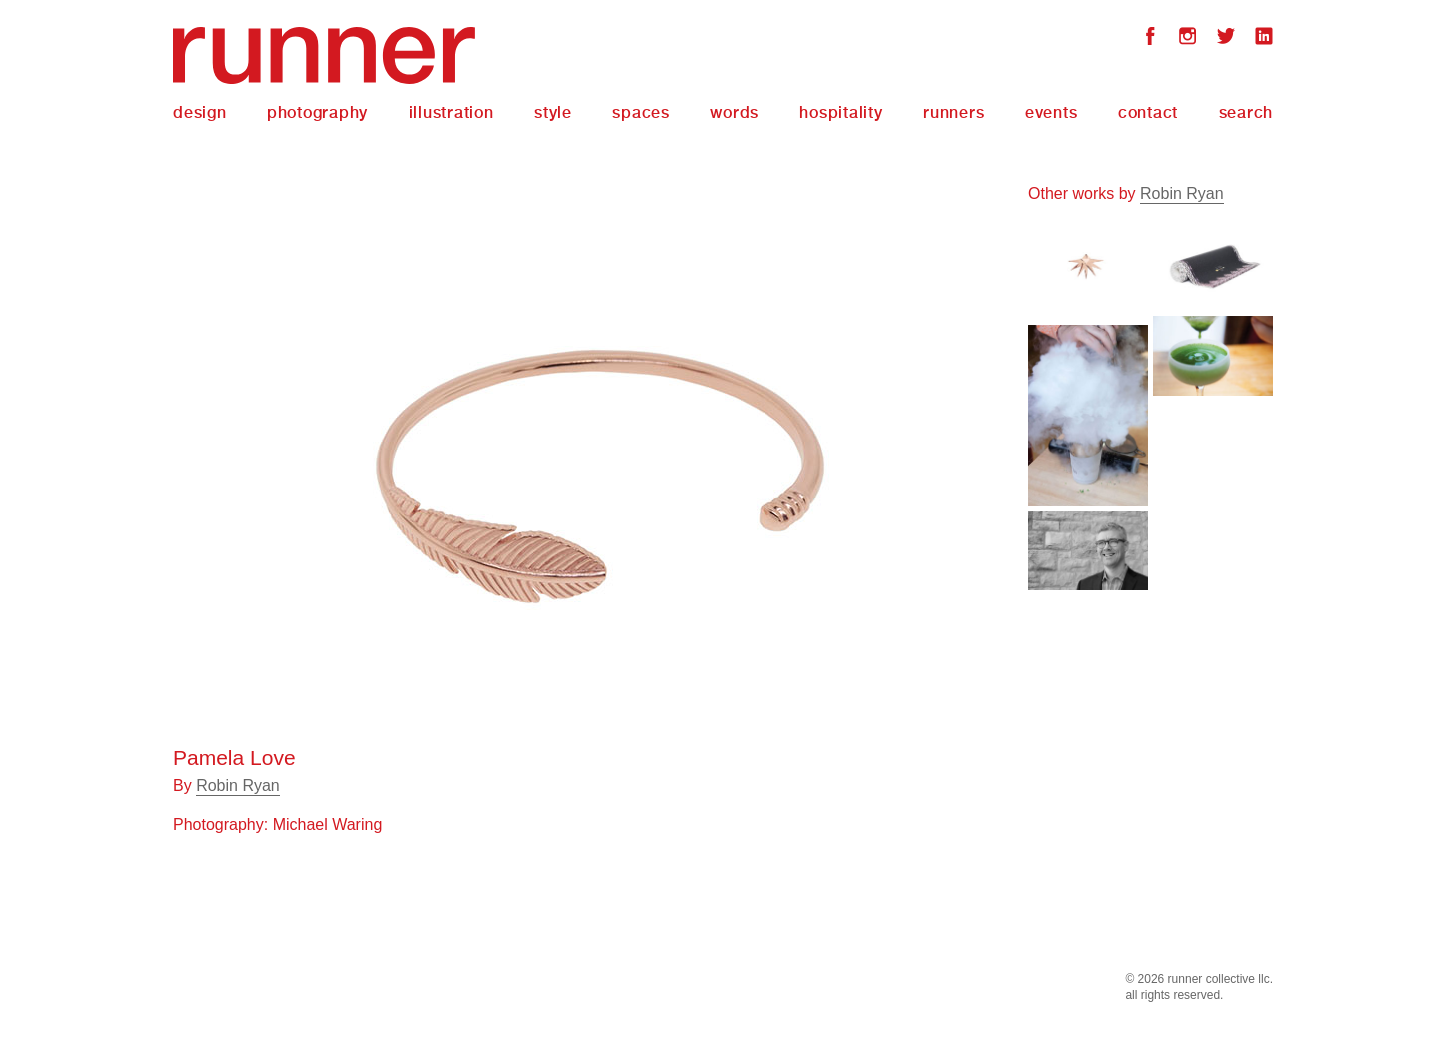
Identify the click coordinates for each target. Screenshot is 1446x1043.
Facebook (1150, 38)
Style (553, 112)
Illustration (451, 112)
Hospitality (840, 112)
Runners (953, 112)
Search (1246, 112)
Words (734, 112)
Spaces (641, 112)
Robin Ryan (238, 785)
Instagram (1188, 38)
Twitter (1226, 38)
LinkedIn (1264, 38)
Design (200, 112)
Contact (1148, 112)
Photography (317, 112)
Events (1051, 112)
